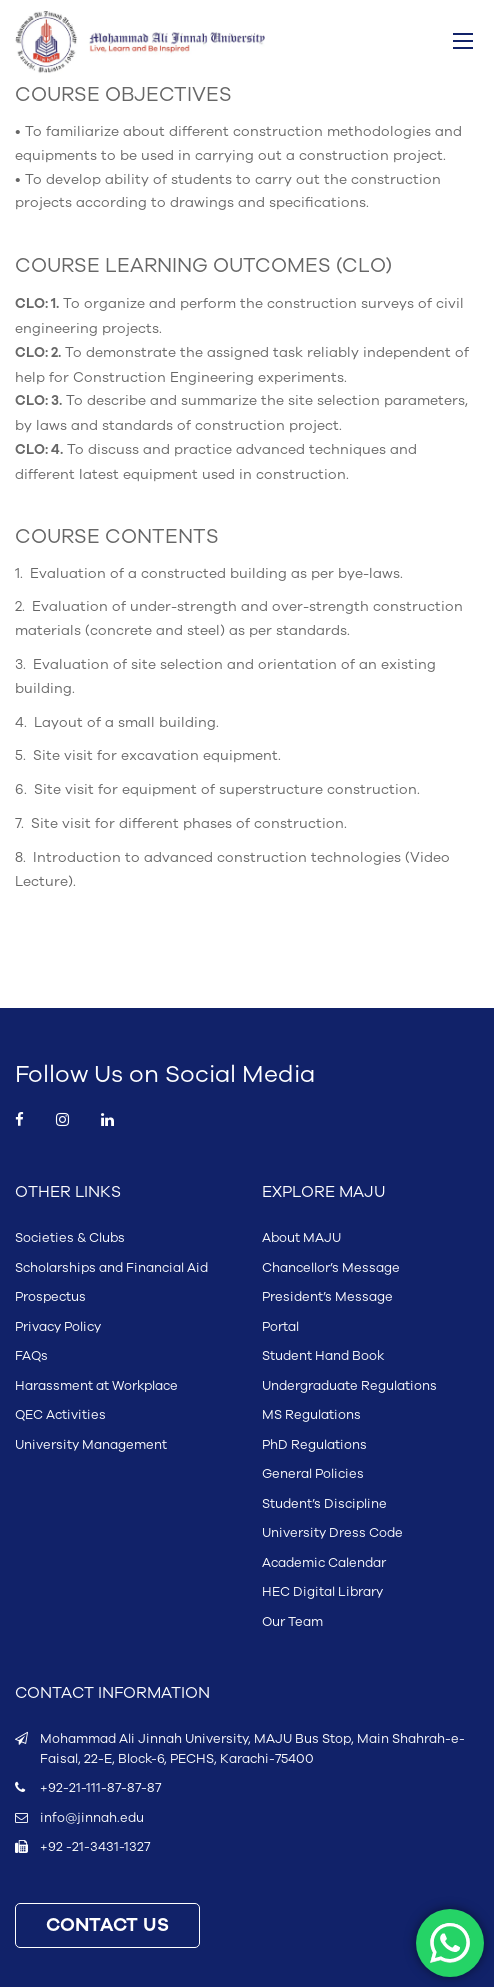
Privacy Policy (58, 1327)
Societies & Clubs (70, 1238)
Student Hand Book (323, 1356)
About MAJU (301, 1238)
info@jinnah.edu (92, 1818)
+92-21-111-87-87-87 (100, 1788)
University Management (91, 1445)
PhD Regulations (314, 1445)
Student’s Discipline (324, 1504)
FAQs (31, 1356)
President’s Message (327, 1297)
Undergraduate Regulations (349, 1386)
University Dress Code (332, 1533)
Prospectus (50, 1297)
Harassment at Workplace (96, 1386)
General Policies (313, 1474)
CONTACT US (107, 1925)
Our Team (292, 1622)
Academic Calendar (324, 1563)
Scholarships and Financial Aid (111, 1268)
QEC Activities (60, 1415)
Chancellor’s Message (331, 1268)
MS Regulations (311, 1415)
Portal (280, 1327)
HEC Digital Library (322, 1592)
